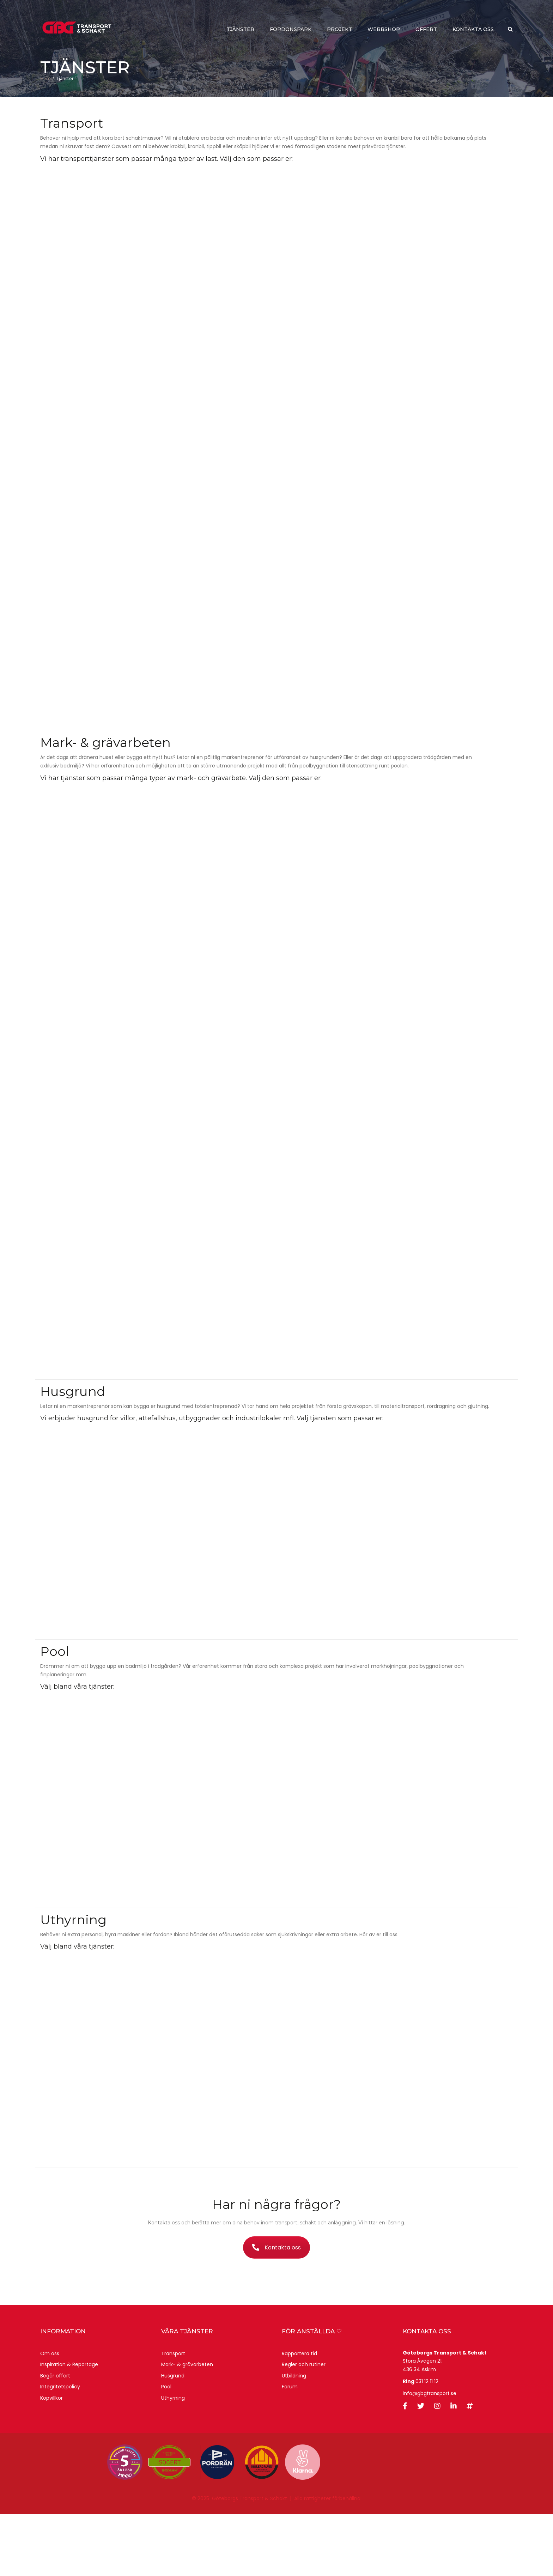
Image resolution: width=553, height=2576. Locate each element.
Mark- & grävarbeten (187, 2426)
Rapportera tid (299, 2414)
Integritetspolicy (60, 2448)
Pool (166, 2448)
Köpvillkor (51, 2459)
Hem (45, 139)
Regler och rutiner (304, 2426)
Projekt (339, 30)
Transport (173, 2414)
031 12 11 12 (426, 2443)
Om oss (49, 2414)
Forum (290, 2448)
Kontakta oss (473, 30)
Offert (426, 30)
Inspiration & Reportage (69, 2426)
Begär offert (55, 2437)
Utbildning (294, 2437)
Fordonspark (290, 30)
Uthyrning (173, 2459)
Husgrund (172, 2437)
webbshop (383, 30)
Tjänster (240, 30)
